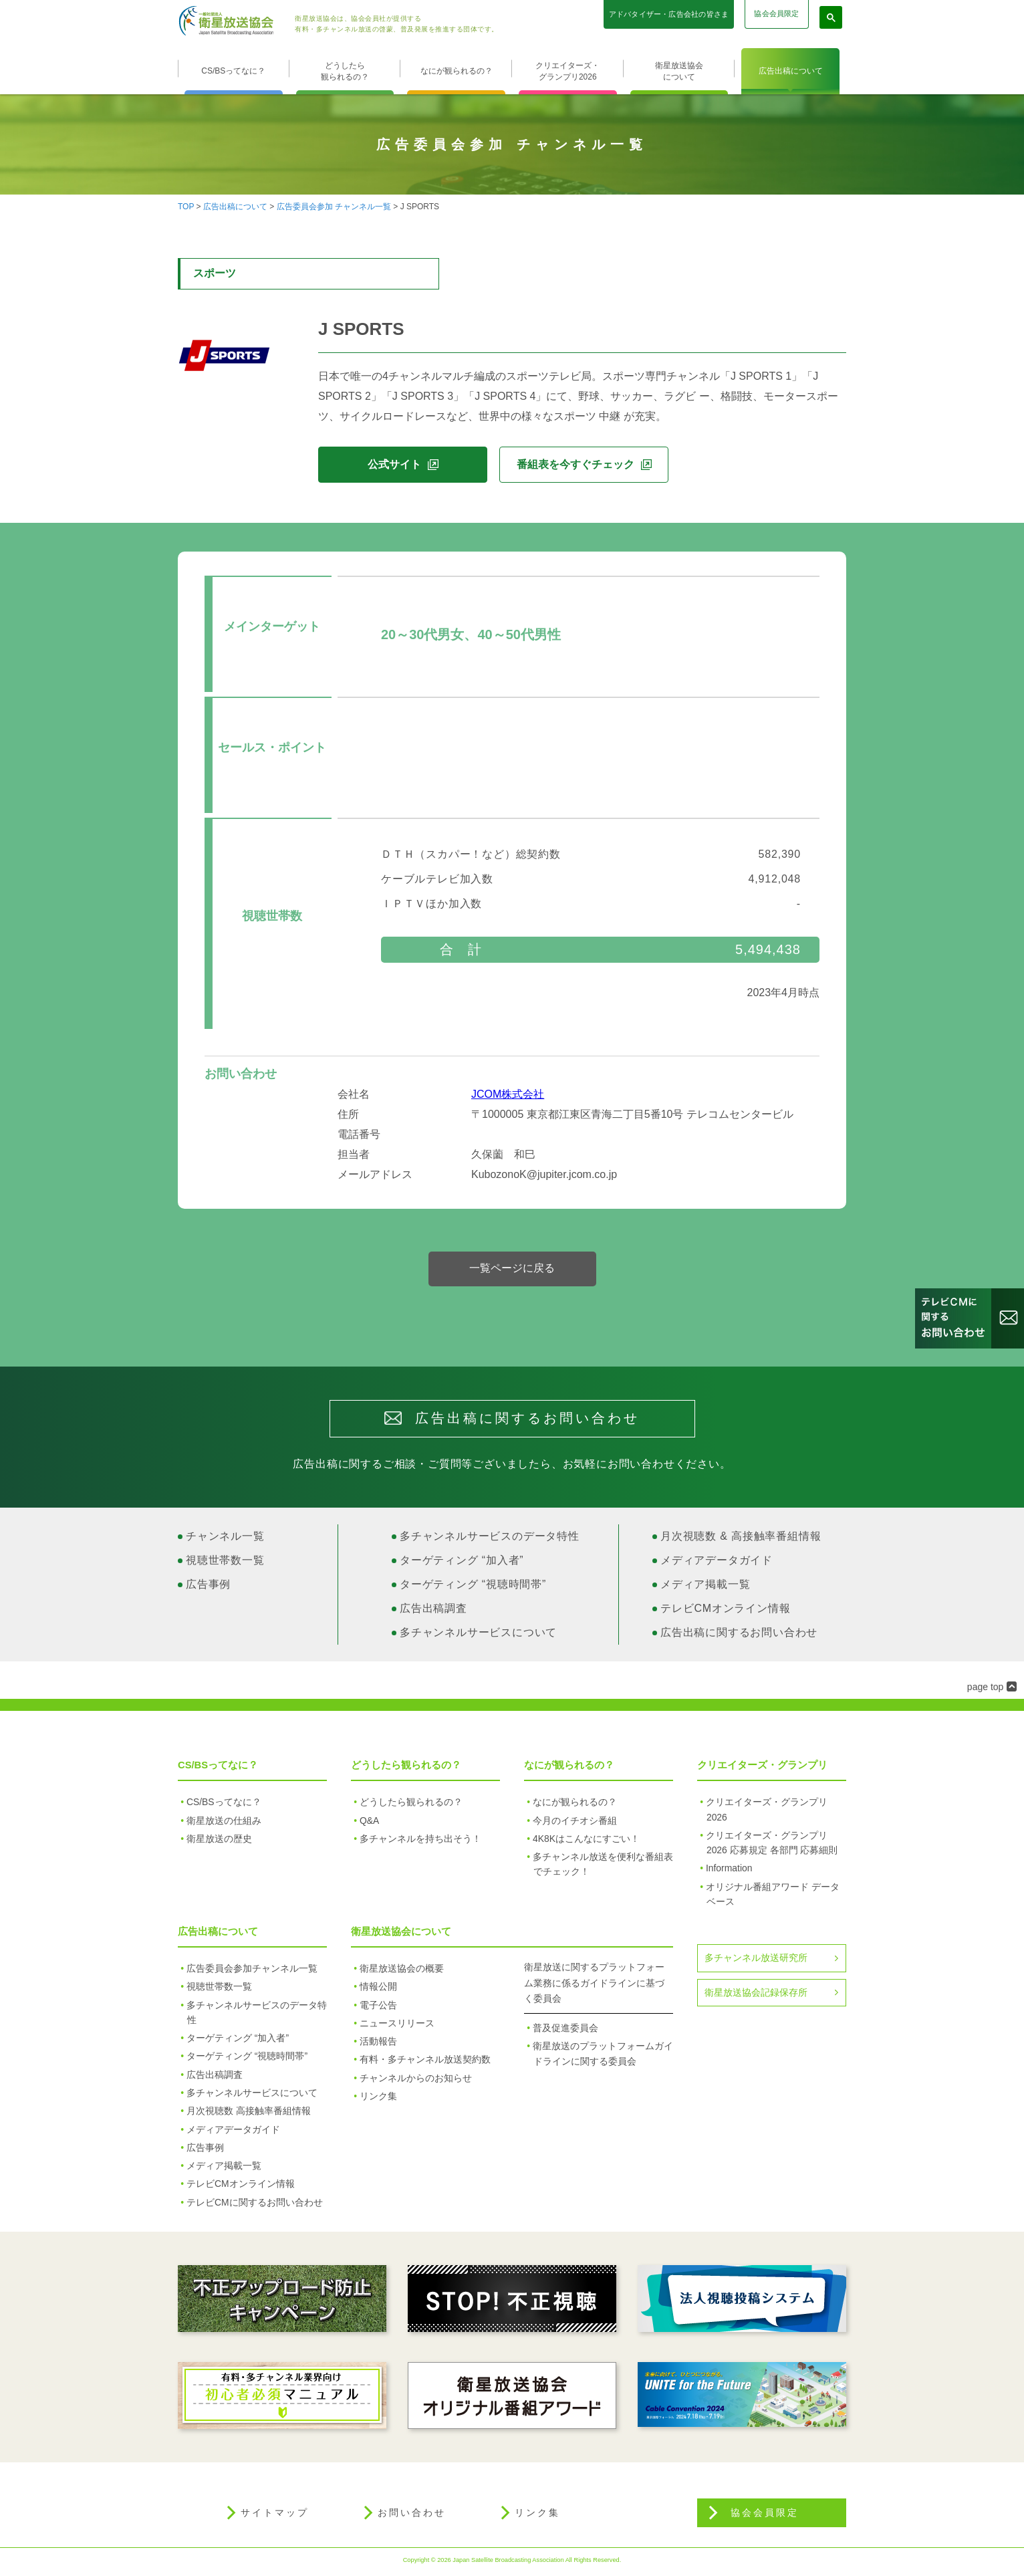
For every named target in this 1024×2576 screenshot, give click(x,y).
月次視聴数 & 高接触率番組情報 (740, 1539)
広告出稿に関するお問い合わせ (738, 1635)
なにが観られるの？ (456, 71)
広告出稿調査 (433, 1611)
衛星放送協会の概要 (402, 1971)
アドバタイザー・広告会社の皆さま (669, 14)
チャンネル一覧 (225, 1539)
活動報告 (378, 2044)
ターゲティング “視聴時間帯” (473, 1587)
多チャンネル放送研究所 (756, 1961)
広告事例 (208, 1587)
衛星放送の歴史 (219, 1842)
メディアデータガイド (716, 1563)
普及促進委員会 (565, 2031)
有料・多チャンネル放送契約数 (425, 2062)
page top (985, 1690)
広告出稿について (791, 71)
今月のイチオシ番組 (575, 1824)
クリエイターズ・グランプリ (762, 1768)
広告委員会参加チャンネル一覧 (251, 1971)
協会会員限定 (776, 13)
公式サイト (394, 464)
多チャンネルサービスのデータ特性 (490, 1539)
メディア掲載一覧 (705, 1587)
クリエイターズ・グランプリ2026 (567, 71)
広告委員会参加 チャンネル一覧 (334, 206)
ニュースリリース (397, 2026)
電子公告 (378, 2008)
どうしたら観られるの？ (345, 71)
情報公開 (378, 1989)
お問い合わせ (412, 2515)
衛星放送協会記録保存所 (756, 1995)
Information (729, 1871)
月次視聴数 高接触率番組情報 (248, 2114)
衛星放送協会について (679, 71)
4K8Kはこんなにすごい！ (586, 1842)
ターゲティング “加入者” (462, 1563)
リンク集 (378, 2099)
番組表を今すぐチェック (575, 464)
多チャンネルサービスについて (478, 1635)
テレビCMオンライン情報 (725, 1611)
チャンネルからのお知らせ (416, 2081)
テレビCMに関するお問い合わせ (254, 2205)
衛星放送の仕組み (223, 1824)
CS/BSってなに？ (233, 71)
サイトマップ (275, 2515)
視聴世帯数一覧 (225, 1563)
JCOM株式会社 (507, 1097)
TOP (186, 206)
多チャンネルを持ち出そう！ (420, 1842)
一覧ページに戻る (512, 1271)
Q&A (369, 1824)
